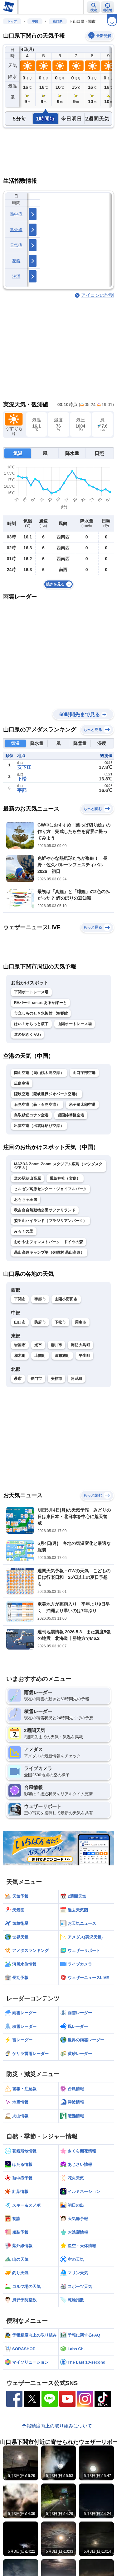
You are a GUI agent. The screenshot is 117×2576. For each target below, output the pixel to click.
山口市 (20, 1322)
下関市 (20, 1299)
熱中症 (16, 214)
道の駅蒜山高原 (27, 1178)
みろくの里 (23, 1231)
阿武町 (76, 1378)
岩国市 (20, 1345)
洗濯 (16, 276)
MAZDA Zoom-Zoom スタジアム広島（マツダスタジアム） (58, 1166)
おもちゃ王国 (25, 1199)
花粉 (16, 261)
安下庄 (24, 767)
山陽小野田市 (66, 1299)
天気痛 (16, 245)
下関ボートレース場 (31, 992)
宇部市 (40, 1299)
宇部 (22, 790)
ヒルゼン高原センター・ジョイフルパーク (50, 1189)
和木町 (20, 1355)
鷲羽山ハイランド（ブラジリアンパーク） (50, 1221)
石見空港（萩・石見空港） (37, 1104)
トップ (12, 21)
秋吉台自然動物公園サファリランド (45, 1210)
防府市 (40, 1322)
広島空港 (21, 1083)
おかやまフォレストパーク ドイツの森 (48, 1242)
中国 (35, 21)
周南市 (80, 1322)
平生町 (84, 1355)
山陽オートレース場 (74, 1024)
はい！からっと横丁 (31, 1024)
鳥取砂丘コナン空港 (31, 1115)
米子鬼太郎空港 (82, 1104)
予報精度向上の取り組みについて (57, 2425)
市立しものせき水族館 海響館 (41, 1013)
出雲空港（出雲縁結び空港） (39, 1126)
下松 (22, 778)
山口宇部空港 (84, 1073)
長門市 (36, 1378)
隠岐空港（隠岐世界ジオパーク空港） (46, 1094)
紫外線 (16, 230)
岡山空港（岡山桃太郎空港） (39, 1073)
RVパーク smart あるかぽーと (40, 1003)
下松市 (60, 1322)
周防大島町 (80, 1345)
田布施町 (62, 1355)
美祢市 (56, 1378)
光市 (38, 1345)
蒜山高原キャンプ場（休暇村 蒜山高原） (49, 1252)
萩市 (18, 1378)
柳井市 (56, 1345)
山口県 (57, 21)
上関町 (40, 1355)
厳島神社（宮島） (65, 1178)
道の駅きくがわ (27, 1034)
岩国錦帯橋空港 (70, 1115)
